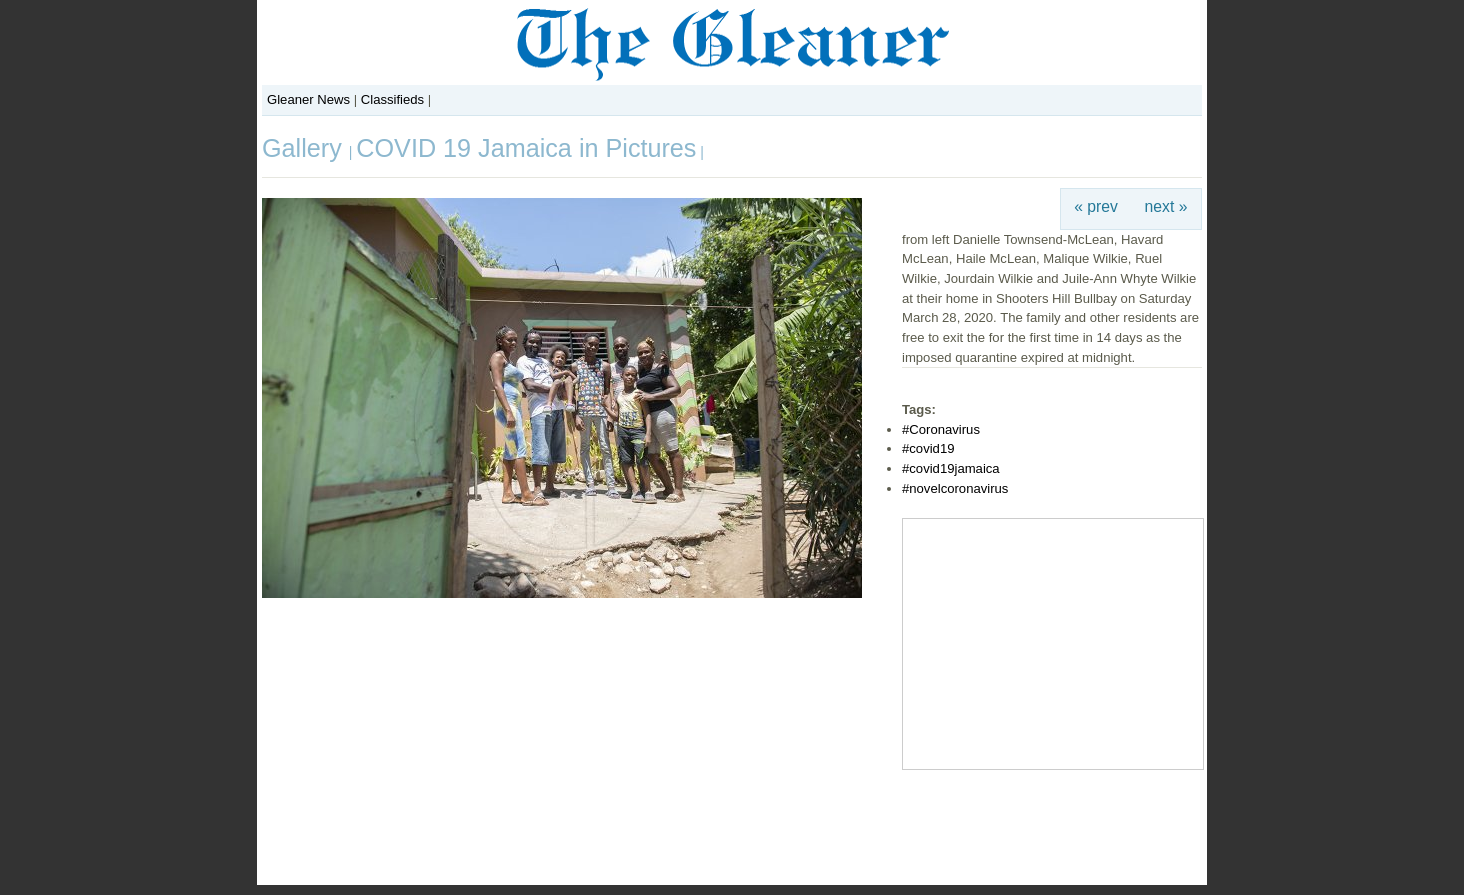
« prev (1096, 206)
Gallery (305, 148)
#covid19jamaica (951, 468)
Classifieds (392, 99)
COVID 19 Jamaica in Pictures (526, 148)
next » (1166, 206)
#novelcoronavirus (955, 488)
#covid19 (928, 448)
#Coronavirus (941, 429)
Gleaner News (308, 99)
